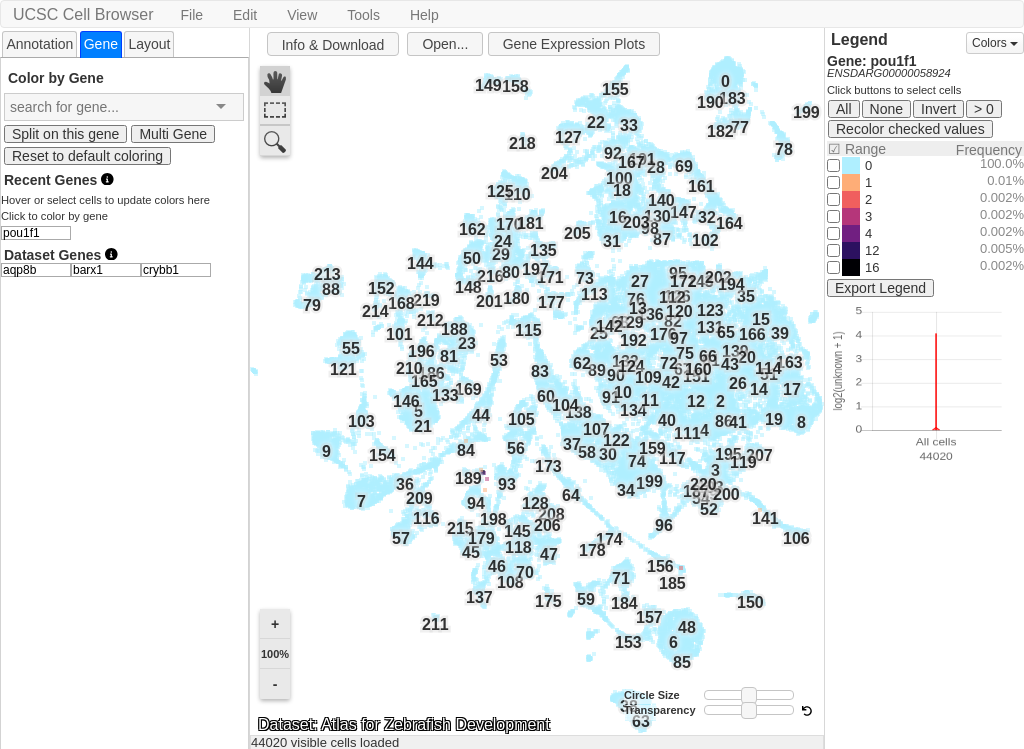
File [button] (191, 15)
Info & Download (333, 45)
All (844, 109)
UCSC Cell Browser (83, 14)
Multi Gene (173, 134)
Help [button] (424, 15)
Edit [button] (245, 15)
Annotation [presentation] (39, 44)
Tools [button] (363, 15)
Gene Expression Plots (574, 44)
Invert (938, 109)
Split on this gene (65, 134)
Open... (445, 44)
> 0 (984, 109)
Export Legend (880, 288)
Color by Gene (56, 77)
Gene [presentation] (101, 44)
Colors (995, 43)
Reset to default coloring (87, 156)
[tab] (39, 43)
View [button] (302, 15)
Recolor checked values (910, 129)
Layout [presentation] (149, 44)
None (886, 109)
